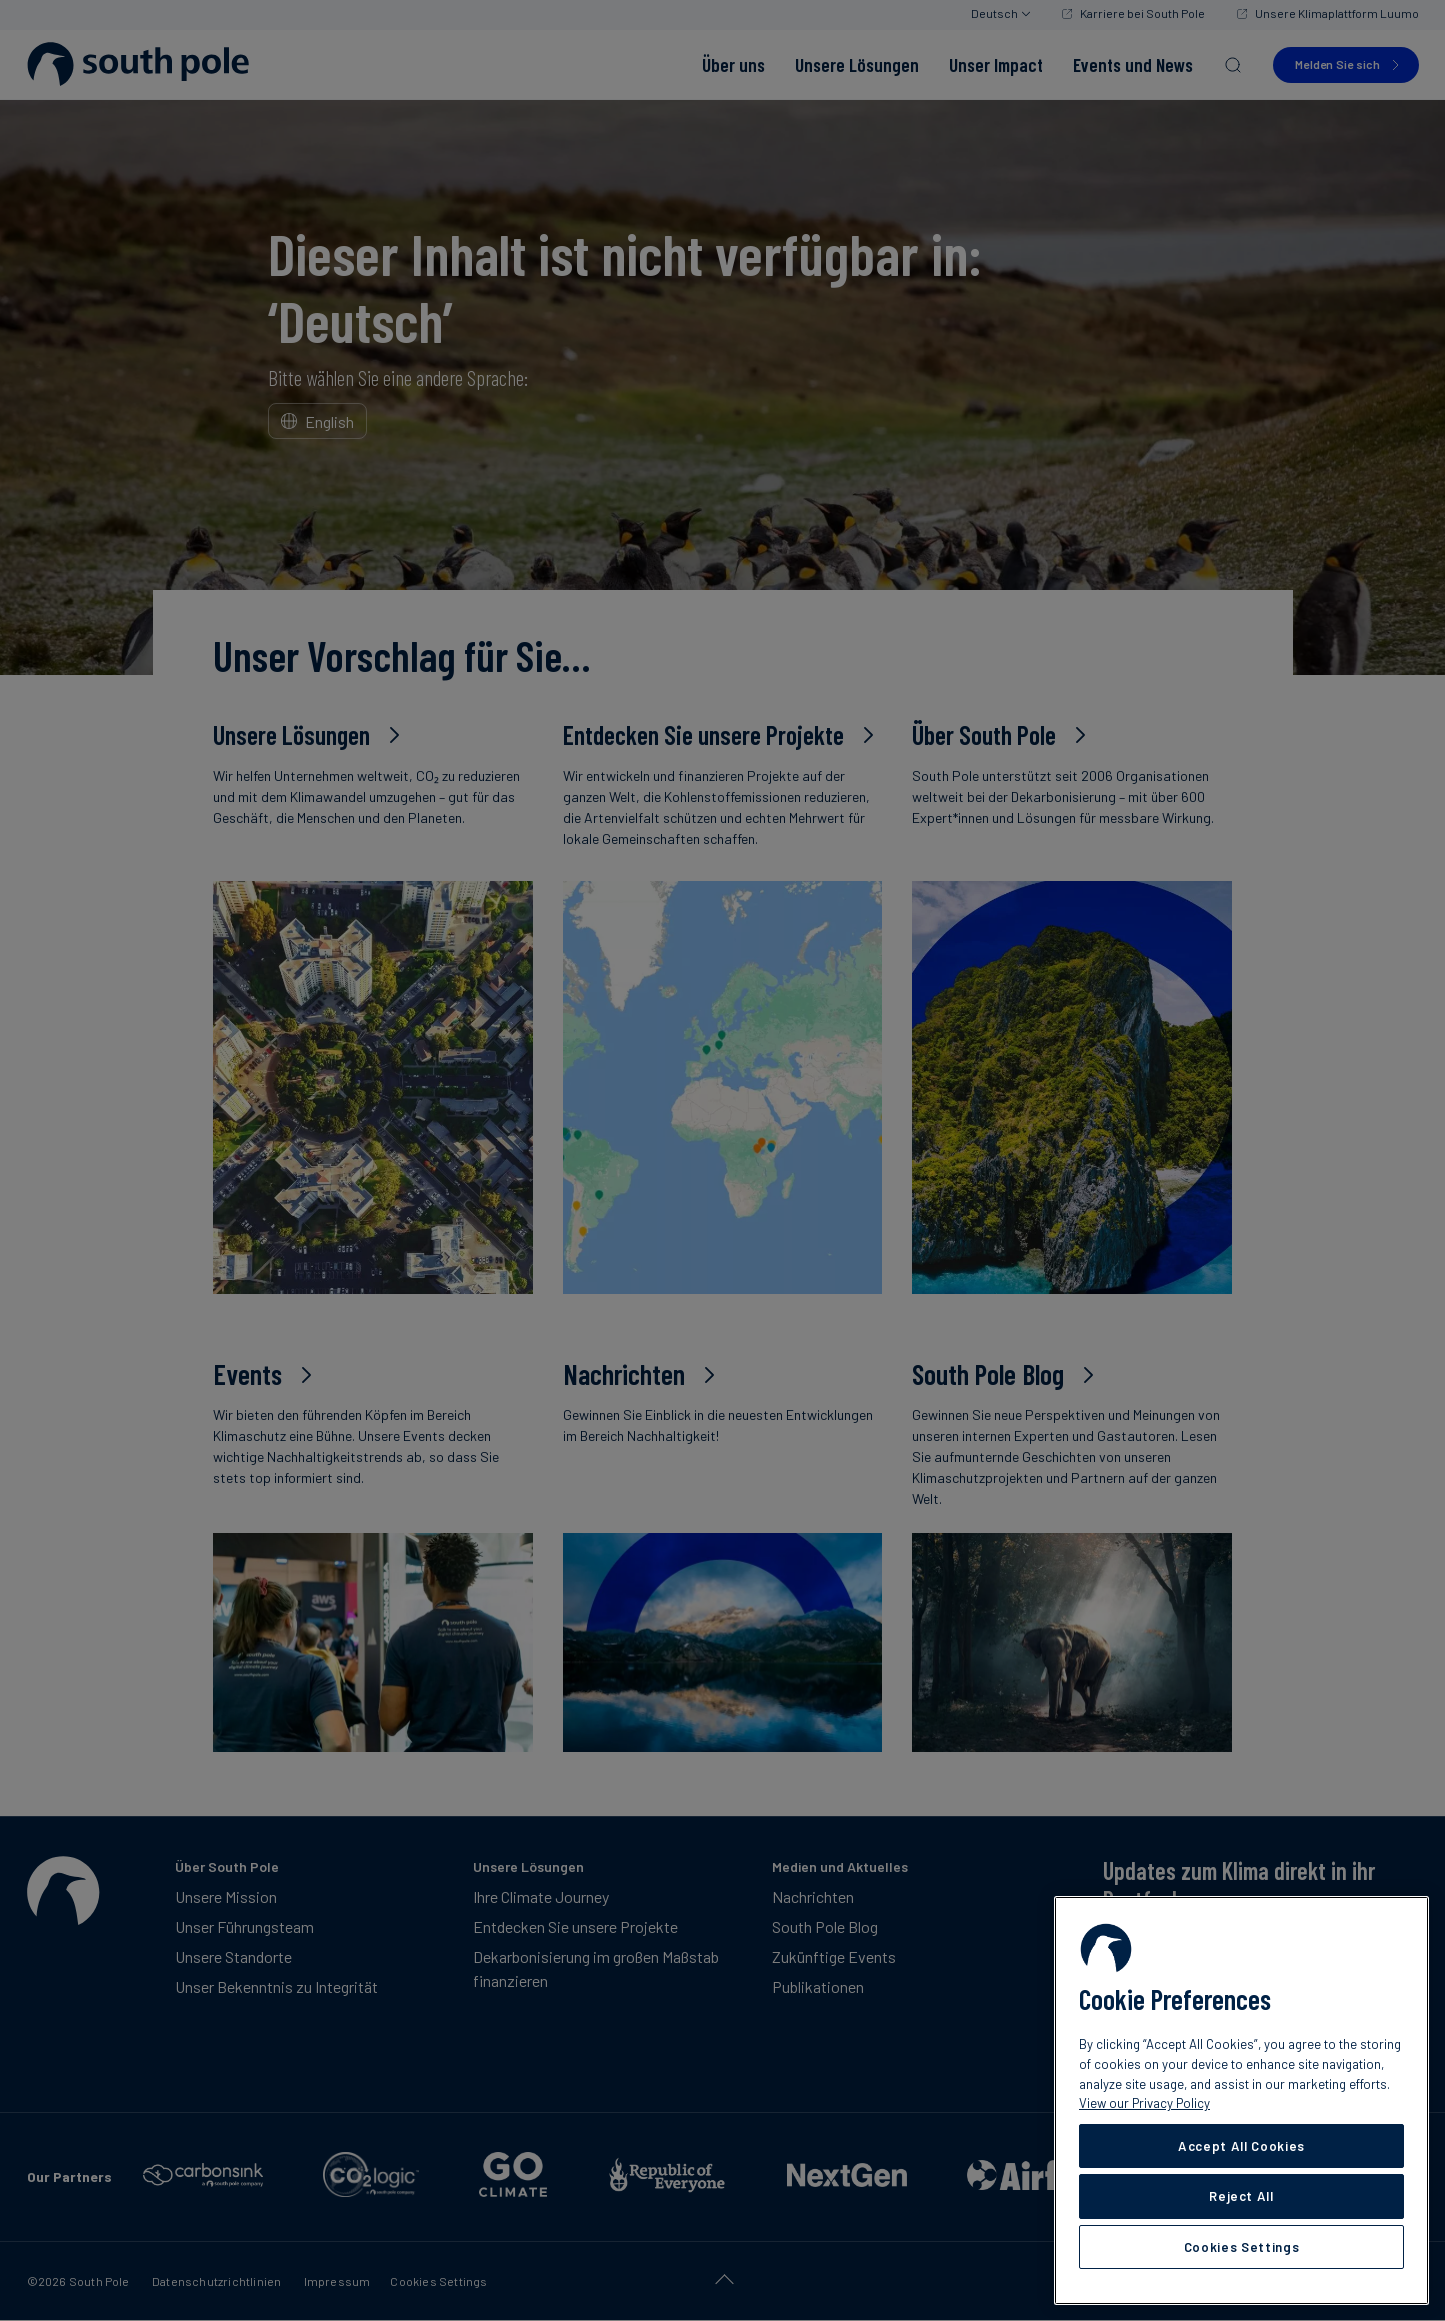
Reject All (1241, 2196)
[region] (1241, 2100)
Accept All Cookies (1241, 2146)
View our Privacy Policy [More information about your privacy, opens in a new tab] (1144, 2103)
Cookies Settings (1242, 2247)
